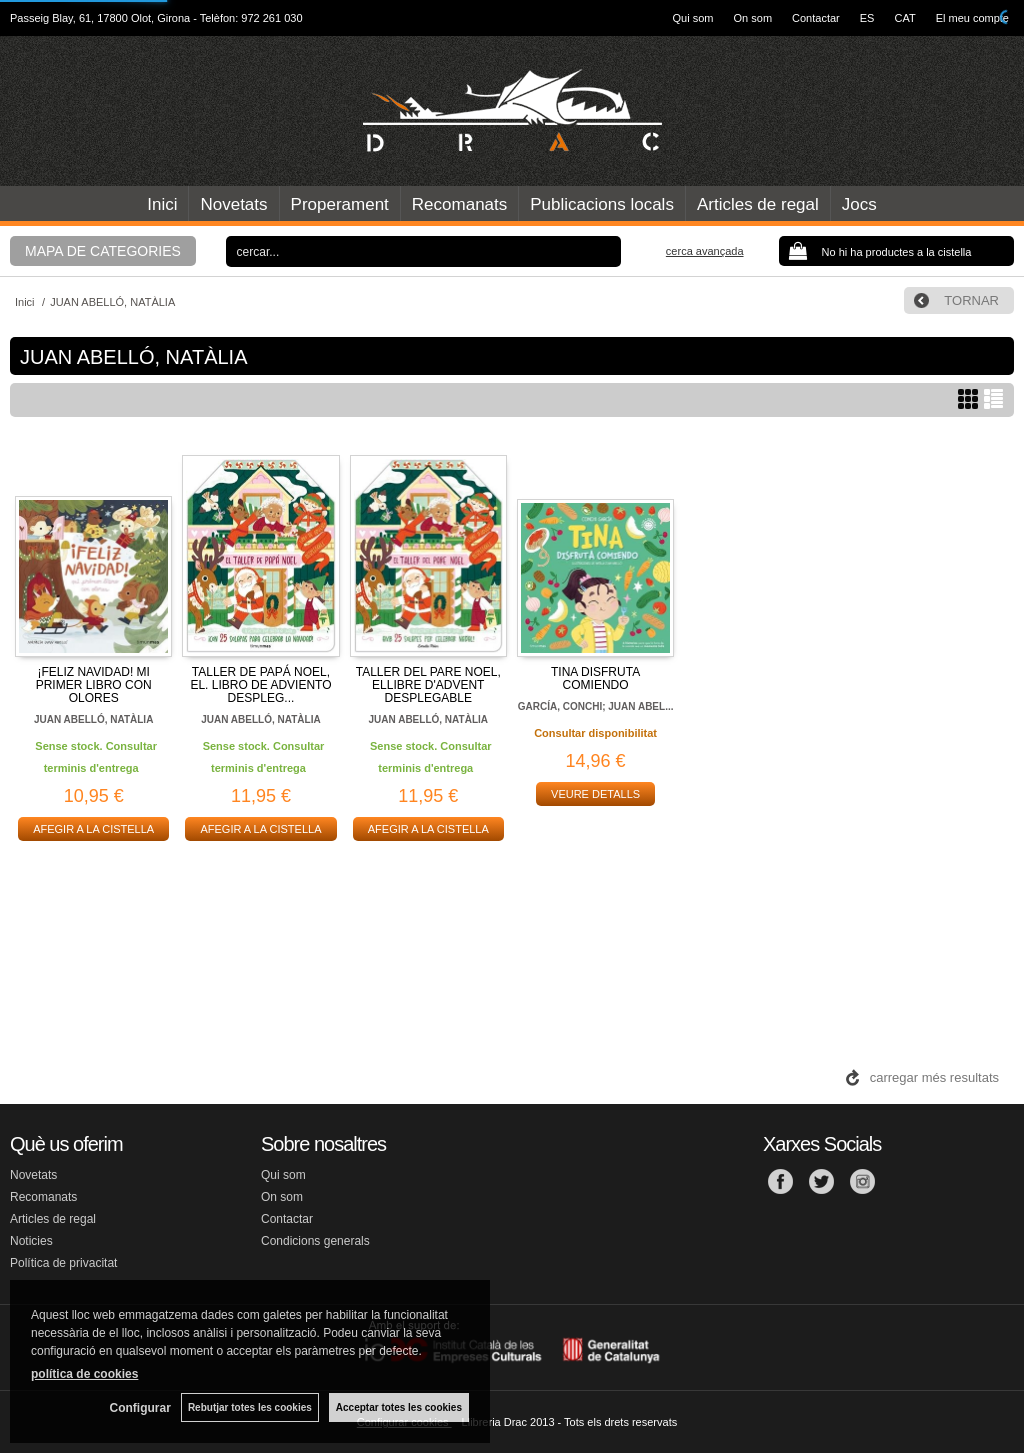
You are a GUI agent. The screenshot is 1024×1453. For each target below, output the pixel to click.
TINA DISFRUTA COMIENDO (595, 678)
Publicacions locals (602, 204)
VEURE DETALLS (595, 794)
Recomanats (459, 204)
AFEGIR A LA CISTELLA (93, 829)
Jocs (859, 204)
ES (867, 18)
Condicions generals (315, 1241)
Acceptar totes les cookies (399, 1407)
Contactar (816, 18)
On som (753, 18)
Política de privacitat (63, 1263)
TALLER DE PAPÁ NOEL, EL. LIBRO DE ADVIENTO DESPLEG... (260, 685)
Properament (340, 204)
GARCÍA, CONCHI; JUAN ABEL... (596, 706)
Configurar (140, 1408)
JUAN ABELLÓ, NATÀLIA (93, 719)
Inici (162, 204)
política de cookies (84, 1374)
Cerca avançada (705, 251)
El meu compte (972, 18)
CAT (904, 18)
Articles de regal (758, 204)
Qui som (693, 18)
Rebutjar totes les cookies (250, 1407)
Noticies (31, 1241)
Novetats (233, 204)
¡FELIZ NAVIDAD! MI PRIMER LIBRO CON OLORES (94, 685)
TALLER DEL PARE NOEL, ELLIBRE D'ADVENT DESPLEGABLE (428, 685)
